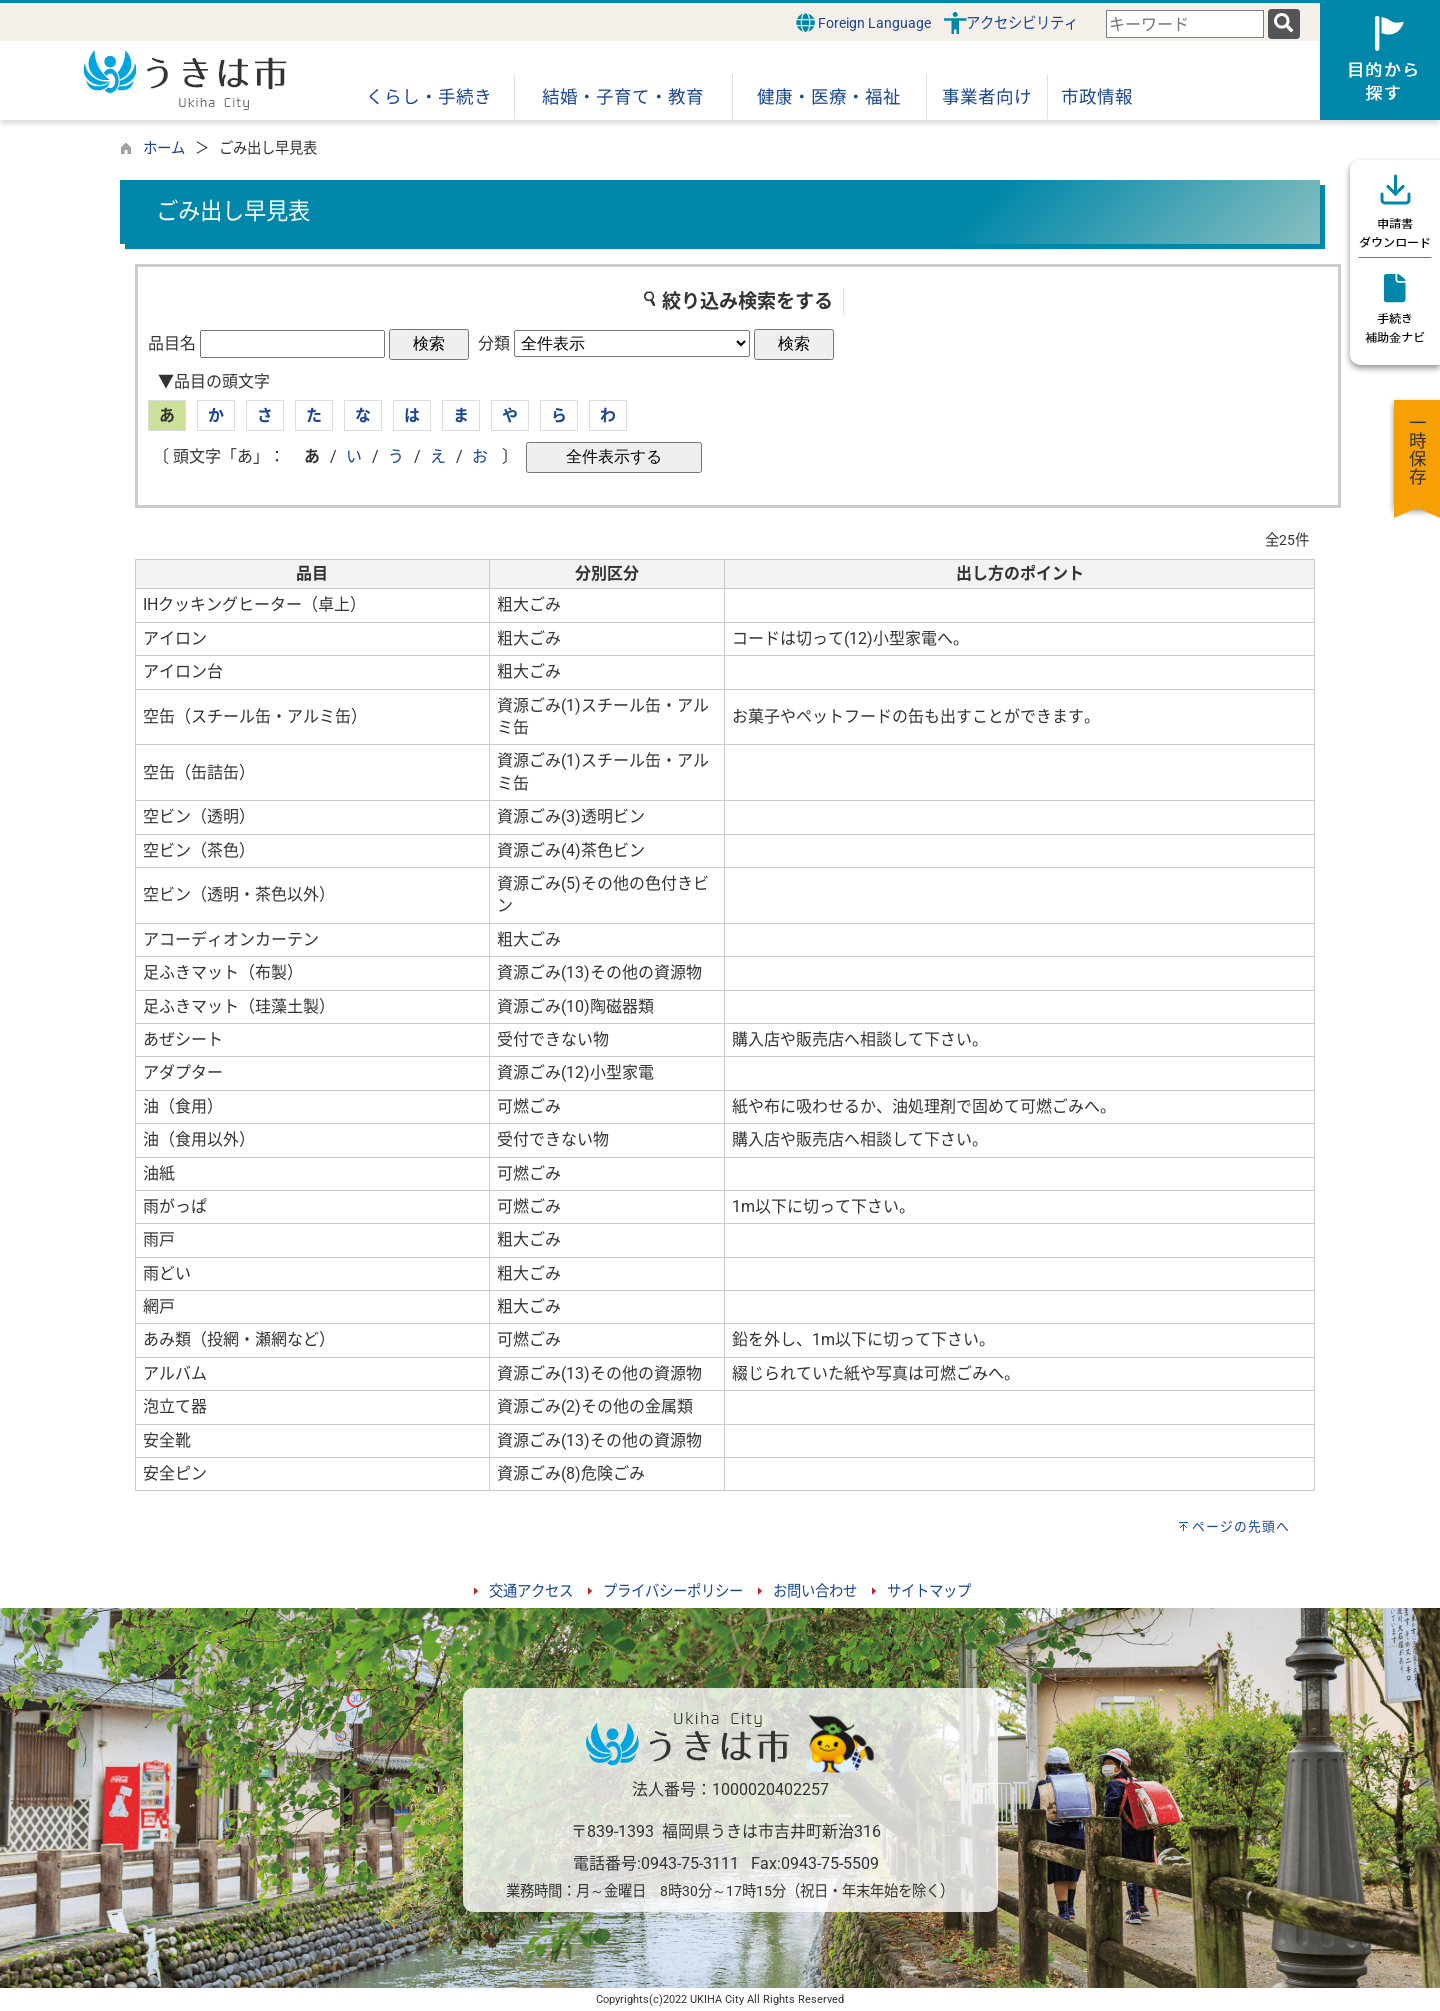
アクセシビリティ (1022, 23)
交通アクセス (531, 1591)
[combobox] (1185, 24)
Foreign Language (863, 22)
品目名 (172, 343)
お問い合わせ (815, 1591)
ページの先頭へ (1241, 1526)
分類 (494, 343)
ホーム (164, 148)
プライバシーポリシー (673, 1591)
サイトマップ (929, 1591)
